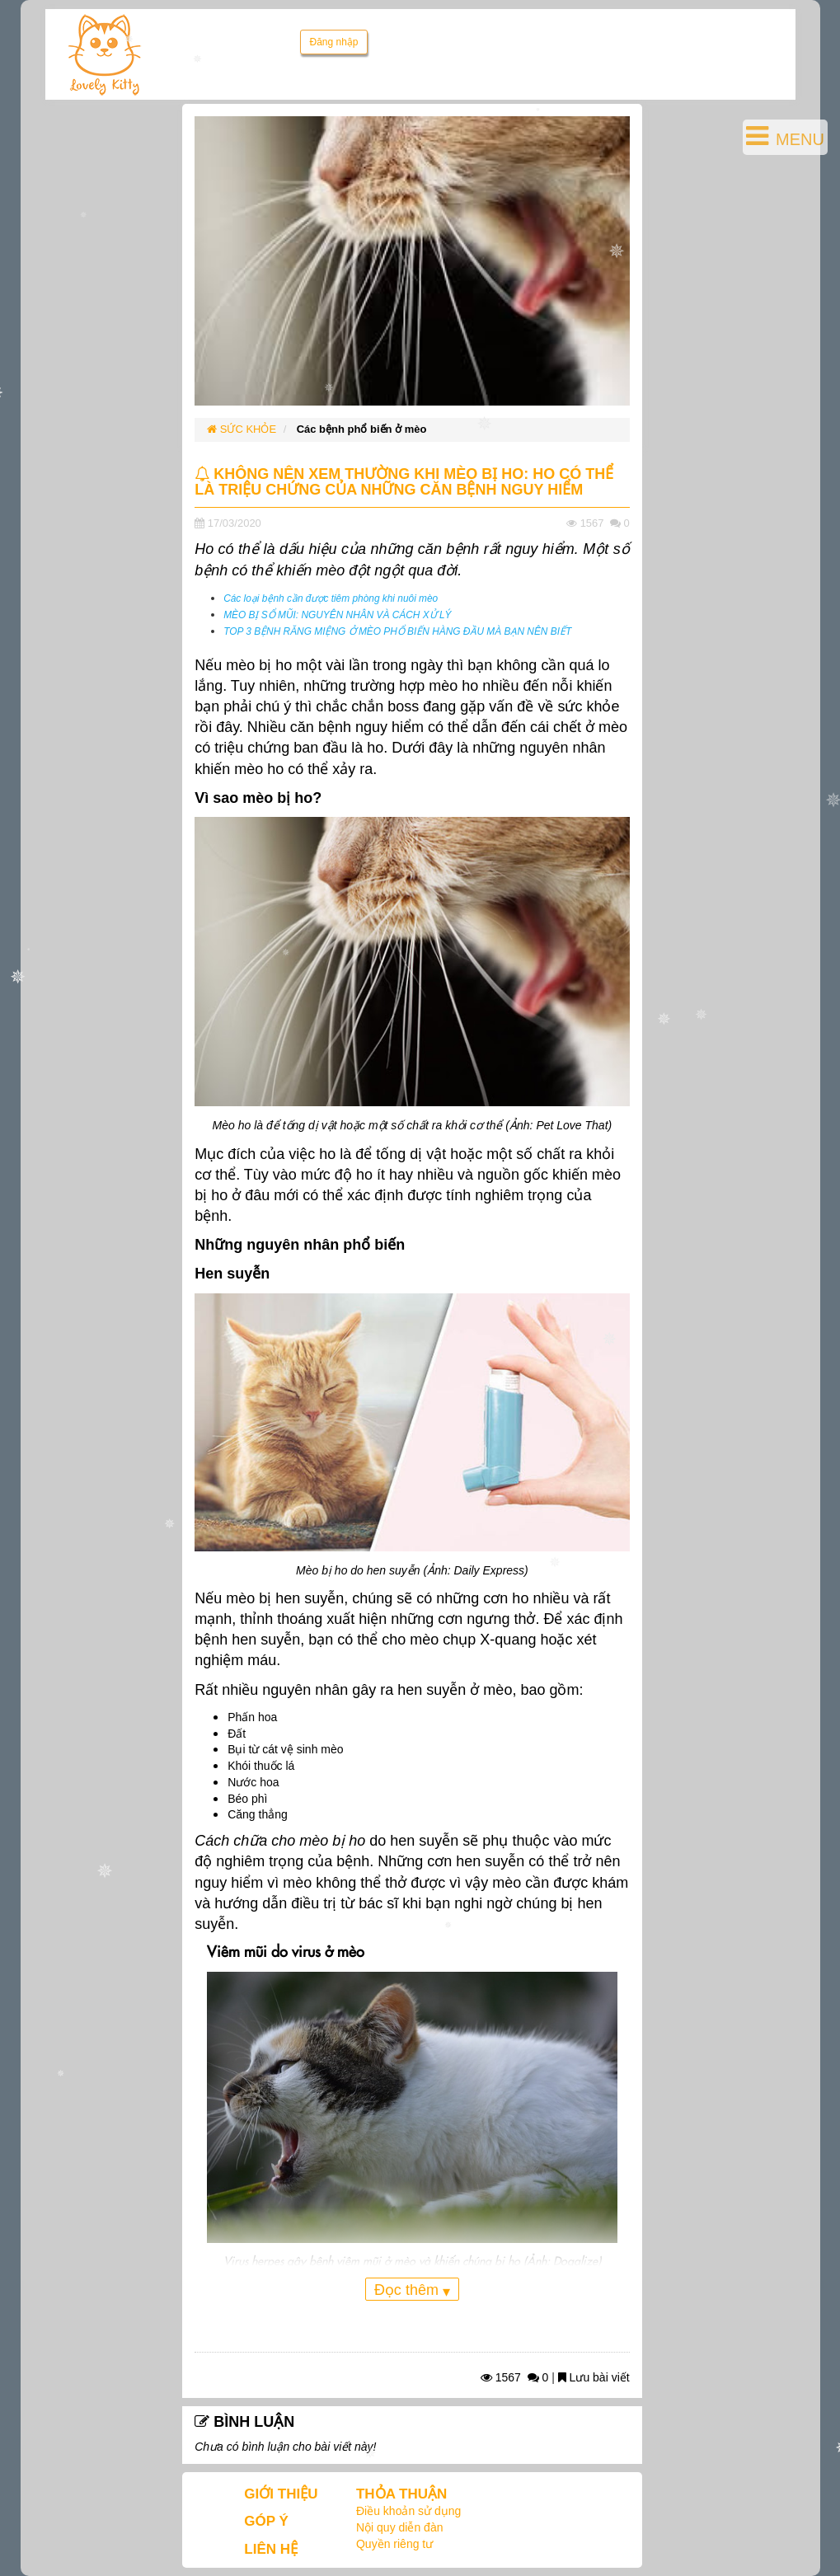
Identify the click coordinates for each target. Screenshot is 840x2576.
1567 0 (515, 2377)
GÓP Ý (266, 2521)
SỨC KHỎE (241, 429)
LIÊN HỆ (271, 2549)
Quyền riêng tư (394, 2543)
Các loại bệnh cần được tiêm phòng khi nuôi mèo (330, 598)
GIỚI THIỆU (280, 2494)
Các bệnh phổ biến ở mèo (362, 429)
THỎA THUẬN (401, 2494)
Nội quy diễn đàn (399, 2527)
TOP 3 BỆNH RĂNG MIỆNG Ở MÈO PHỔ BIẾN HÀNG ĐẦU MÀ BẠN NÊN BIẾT (397, 631)
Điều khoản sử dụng (408, 2510)
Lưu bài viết (594, 2377)
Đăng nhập (333, 42)
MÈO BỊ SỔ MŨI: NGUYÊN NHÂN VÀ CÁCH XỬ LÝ (337, 615)
